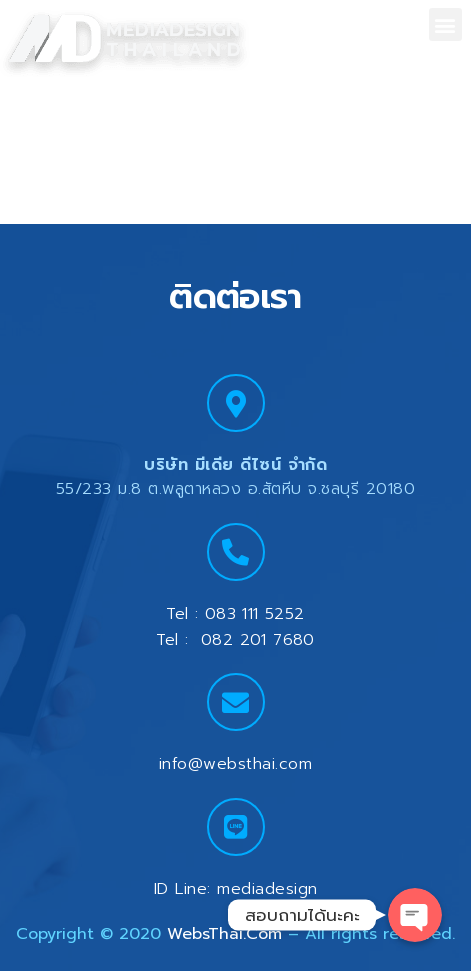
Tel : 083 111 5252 (235, 614)
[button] (445, 24)
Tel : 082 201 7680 (235, 640)
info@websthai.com (236, 764)
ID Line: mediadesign (236, 889)
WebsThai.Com (224, 934)
